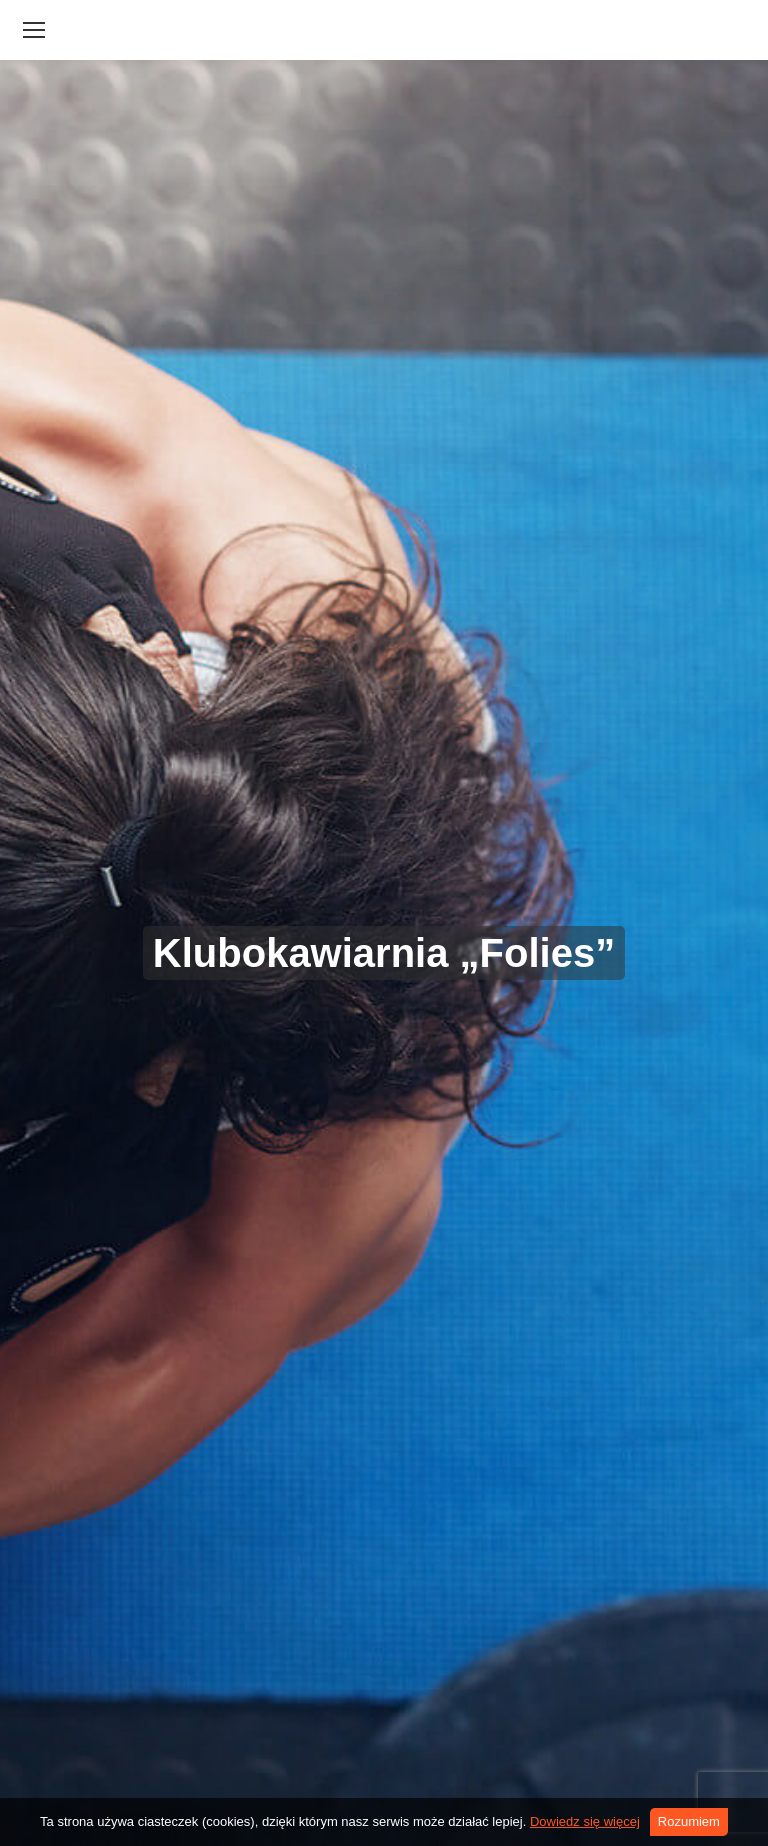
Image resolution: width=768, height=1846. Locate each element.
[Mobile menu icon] (34, 30)
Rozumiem (689, 1821)
